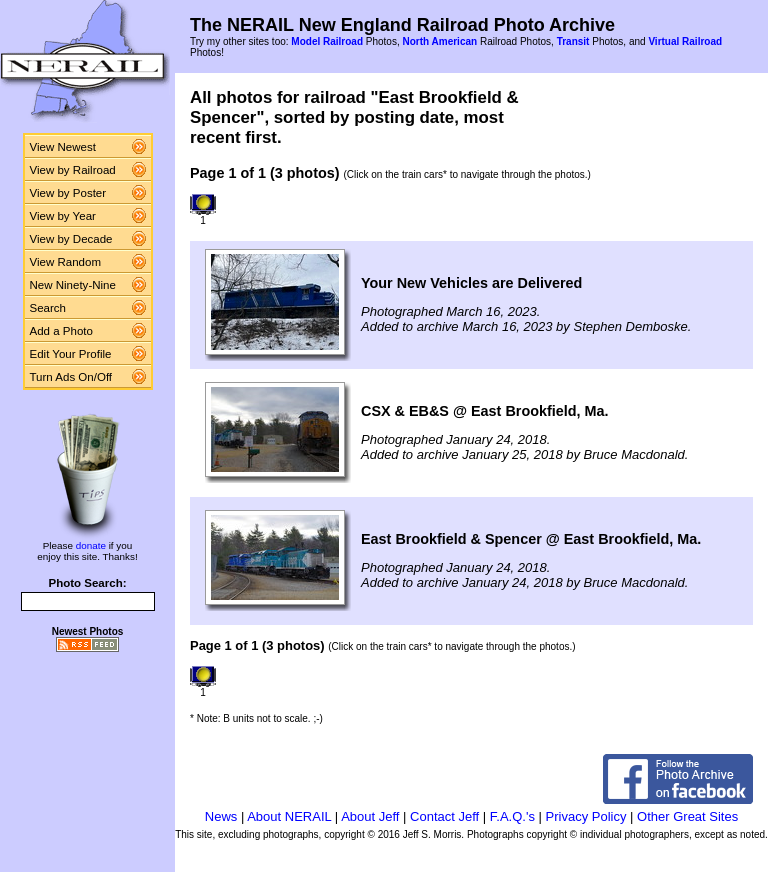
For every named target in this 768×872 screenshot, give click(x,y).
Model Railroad (327, 41)
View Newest (63, 147)
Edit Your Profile (71, 354)
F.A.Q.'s (512, 816)
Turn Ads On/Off (71, 377)
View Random (65, 262)
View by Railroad (73, 170)
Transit (573, 41)
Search (48, 308)
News (221, 816)
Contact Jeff (444, 816)
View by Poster (68, 193)
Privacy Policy (586, 816)
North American (439, 41)
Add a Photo (61, 331)
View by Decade (71, 239)
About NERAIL (289, 816)
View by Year (63, 216)
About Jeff (370, 816)
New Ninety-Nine (73, 285)
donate (91, 545)
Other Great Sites (687, 816)
